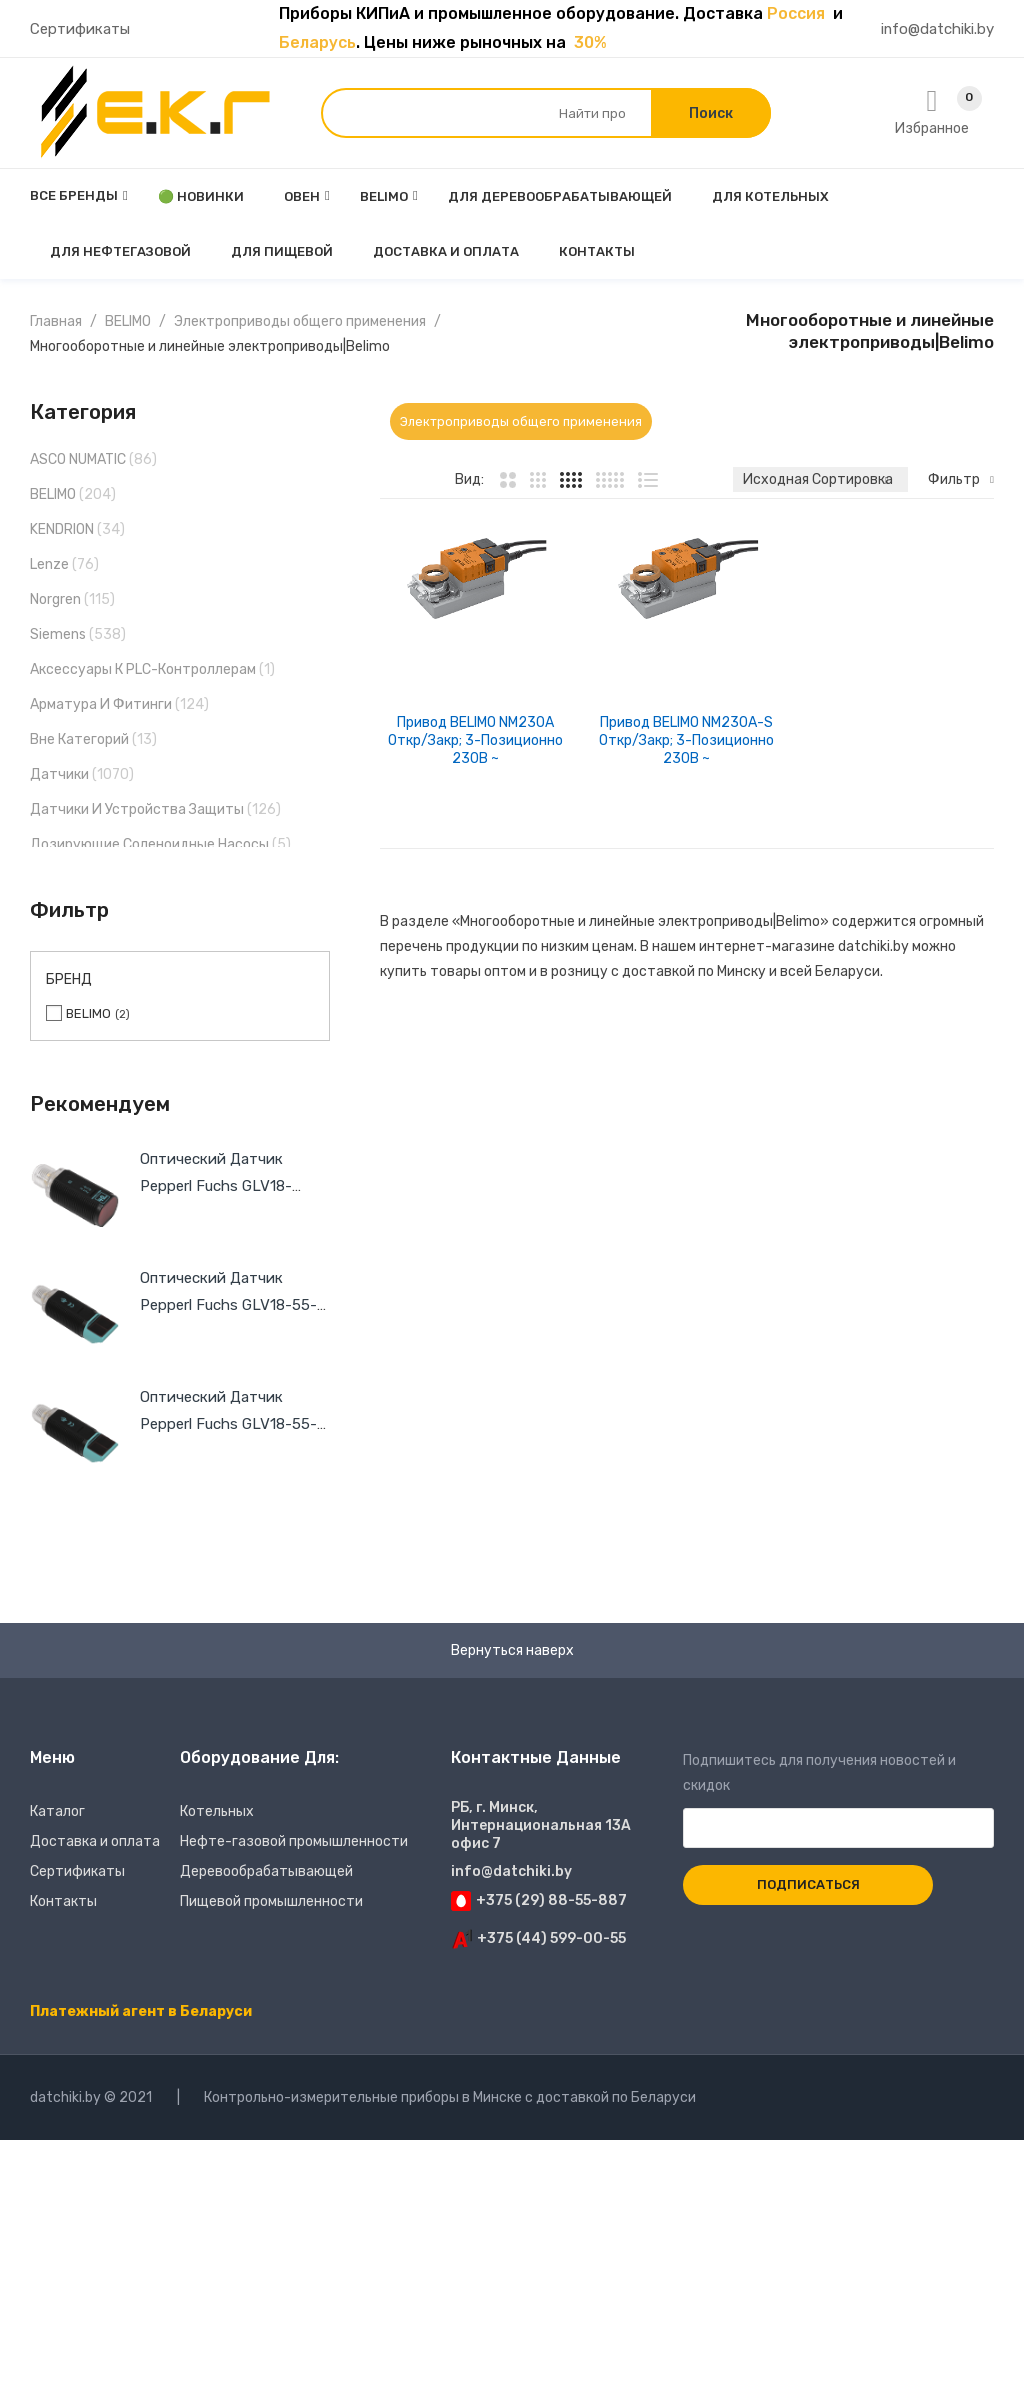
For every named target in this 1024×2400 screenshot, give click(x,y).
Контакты (63, 1901)
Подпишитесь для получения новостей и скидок (838, 1794)
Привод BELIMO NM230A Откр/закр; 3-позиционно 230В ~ (475, 740)
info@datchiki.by (937, 29)
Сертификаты (80, 29)
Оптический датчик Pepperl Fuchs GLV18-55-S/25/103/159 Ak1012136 (228, 1424)
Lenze (49, 564)
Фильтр (954, 479)
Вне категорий (79, 739)
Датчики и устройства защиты (137, 809)
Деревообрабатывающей (266, 1871)
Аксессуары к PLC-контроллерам (143, 669)
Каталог (57, 1811)
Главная (56, 321)
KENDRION (62, 529)
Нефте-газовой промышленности (294, 1841)
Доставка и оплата (95, 1841)
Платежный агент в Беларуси (141, 2011)
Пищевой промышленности (271, 1901)
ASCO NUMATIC (78, 459)
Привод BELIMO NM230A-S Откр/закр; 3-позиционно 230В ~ (686, 740)
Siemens (58, 634)
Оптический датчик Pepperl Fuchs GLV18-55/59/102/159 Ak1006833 (232, 1186)
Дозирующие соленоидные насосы (149, 844)
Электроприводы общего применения (300, 321)
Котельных (217, 1811)
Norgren (55, 599)
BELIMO (128, 321)
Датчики (59, 774)
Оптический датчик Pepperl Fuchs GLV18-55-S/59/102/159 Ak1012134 (228, 1305)
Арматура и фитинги (101, 704)
